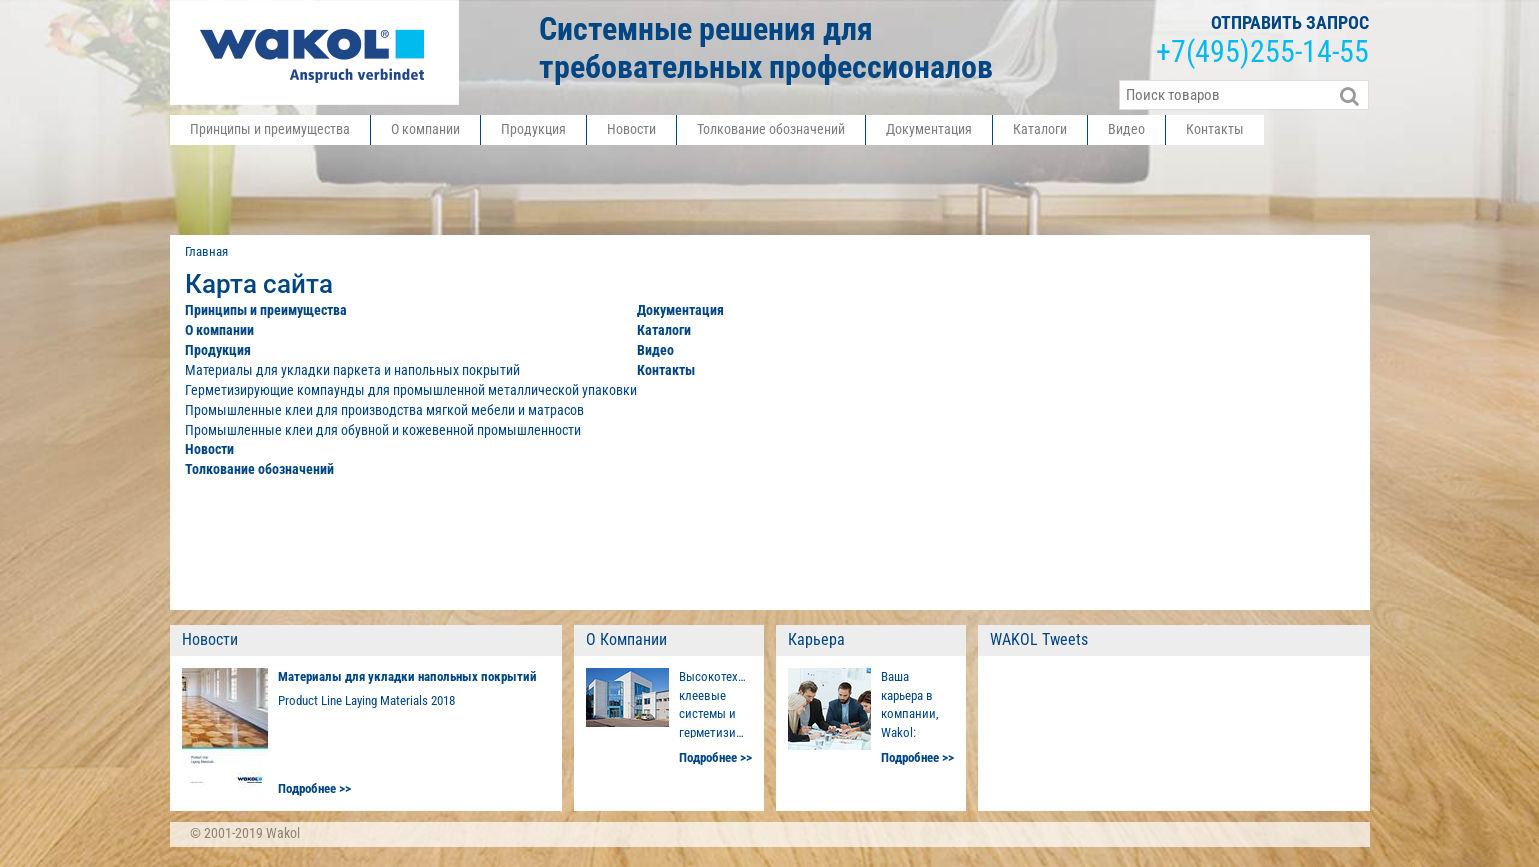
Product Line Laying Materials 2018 (366, 700)
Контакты (1215, 129)
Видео (1126, 129)
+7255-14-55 (1262, 52)
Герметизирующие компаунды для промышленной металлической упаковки (411, 390)
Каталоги (1040, 129)
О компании (425, 129)
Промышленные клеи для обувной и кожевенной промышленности (383, 430)
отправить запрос (1290, 22)
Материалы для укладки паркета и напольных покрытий (352, 370)
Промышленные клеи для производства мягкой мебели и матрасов (384, 410)
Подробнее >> (314, 788)
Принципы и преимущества (270, 129)
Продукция (533, 129)
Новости (631, 129)
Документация (929, 129)
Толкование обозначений (771, 129)
